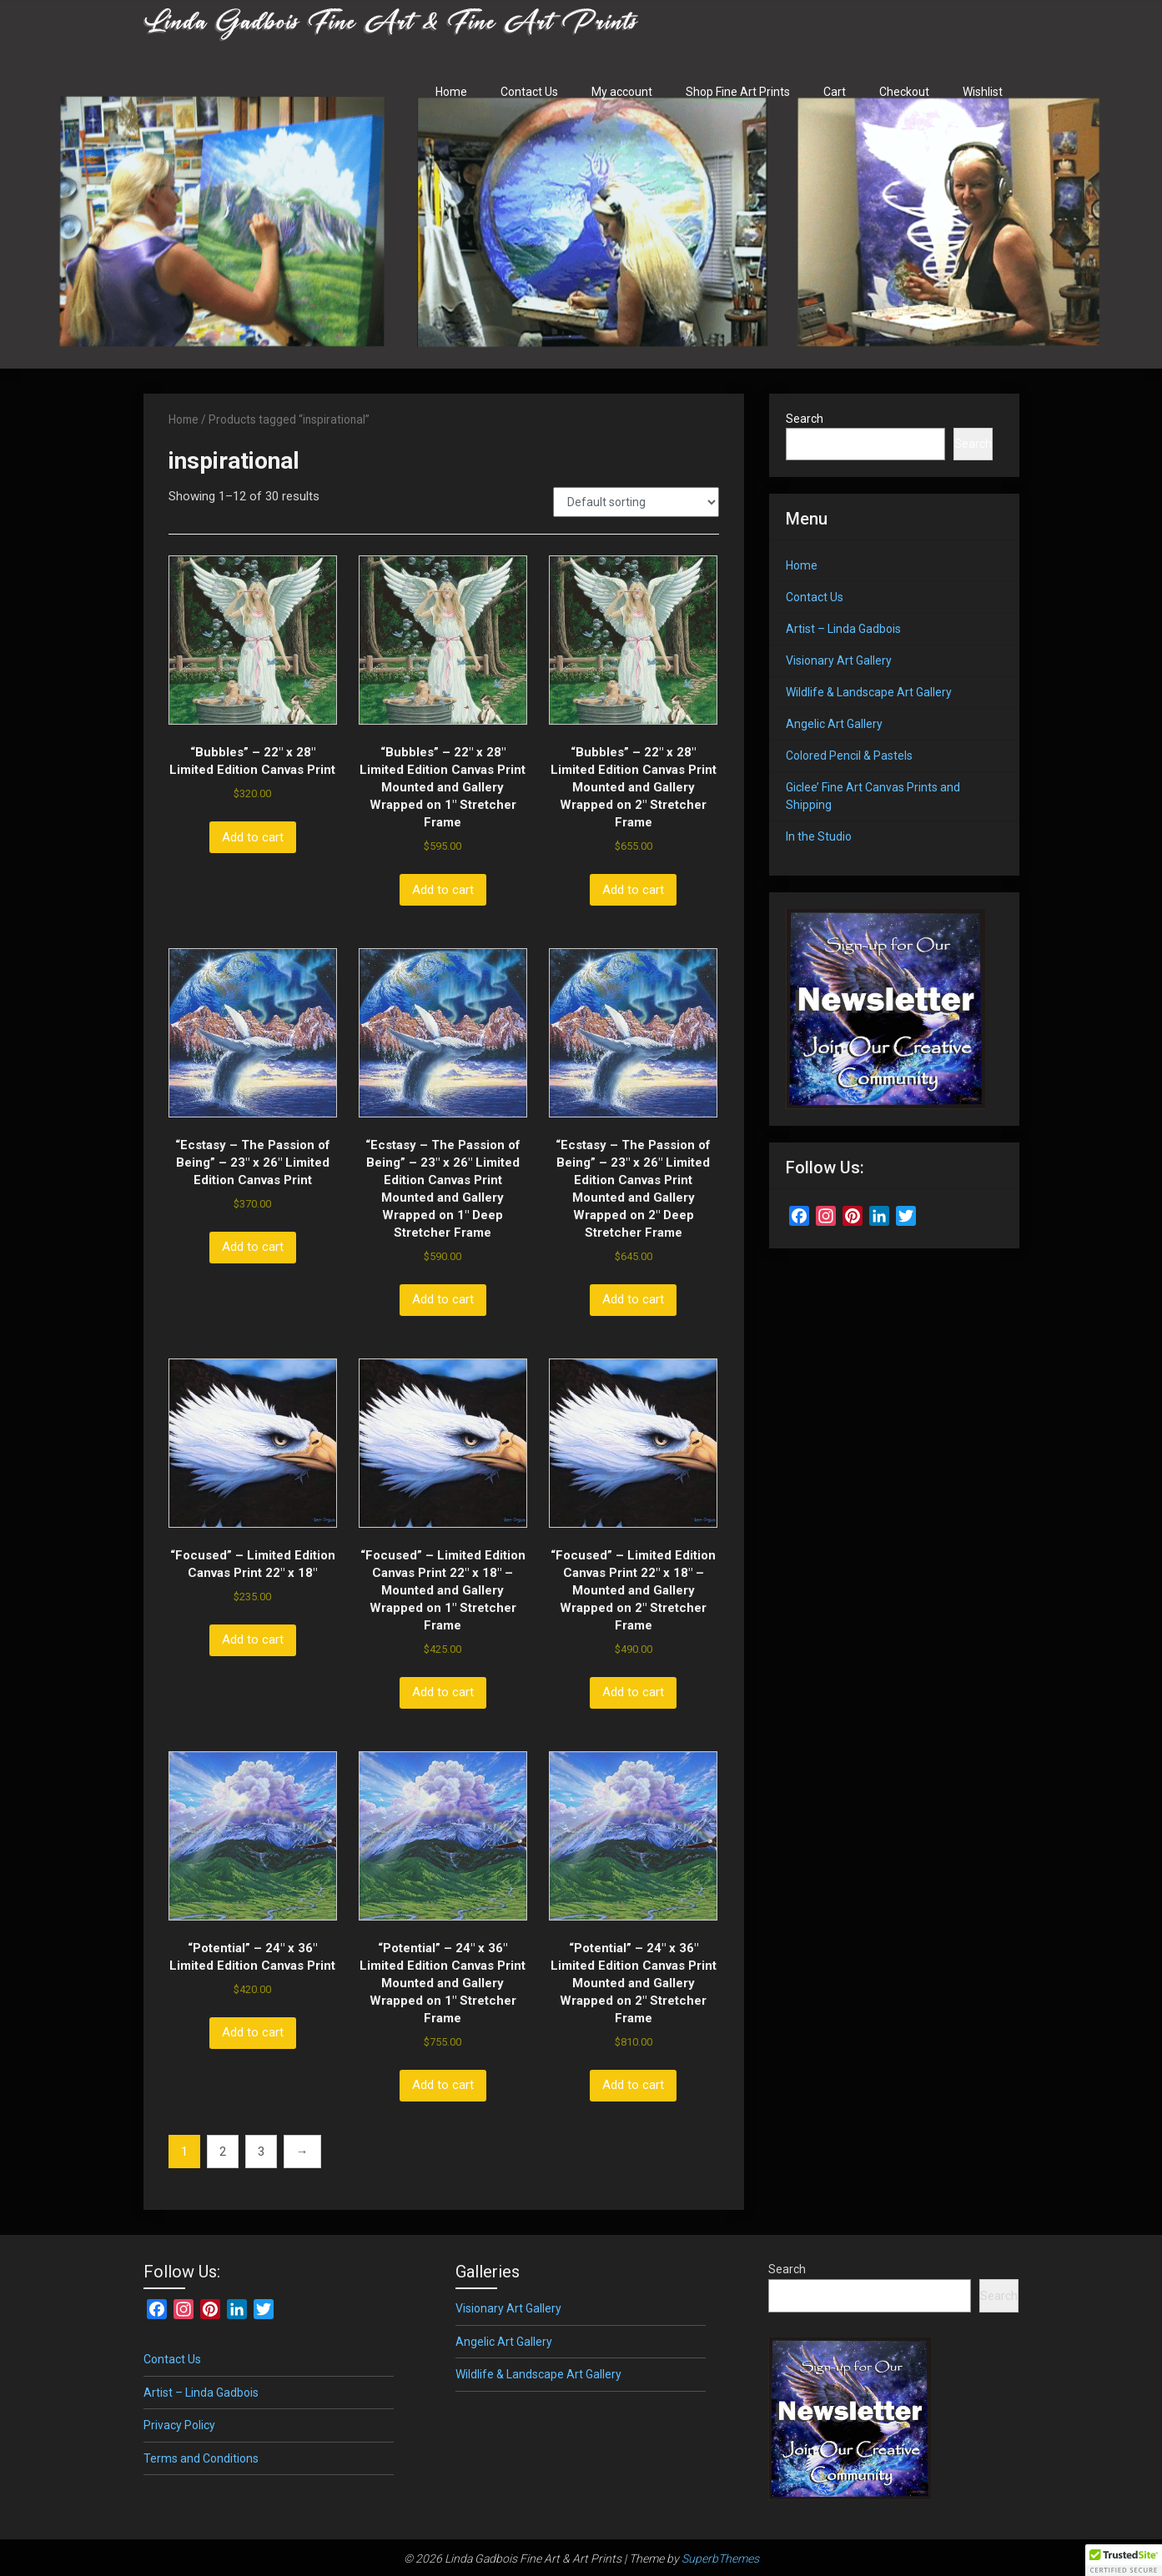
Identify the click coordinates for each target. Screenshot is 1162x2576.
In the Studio (819, 836)
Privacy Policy (179, 2425)
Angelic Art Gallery (834, 724)
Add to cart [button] (253, 837)
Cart (834, 91)
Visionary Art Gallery (839, 660)
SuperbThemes (720, 2558)
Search (804, 418)
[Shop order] (636, 502)
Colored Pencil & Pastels (849, 755)
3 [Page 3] (261, 2151)
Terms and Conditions (201, 2458)
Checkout (904, 91)
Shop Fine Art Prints (738, 91)
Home (451, 91)
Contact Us (529, 91)
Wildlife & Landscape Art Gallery (869, 692)
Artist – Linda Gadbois (843, 628)
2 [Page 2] (222, 2151)
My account (621, 91)
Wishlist (983, 91)
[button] (1123, 2560)
